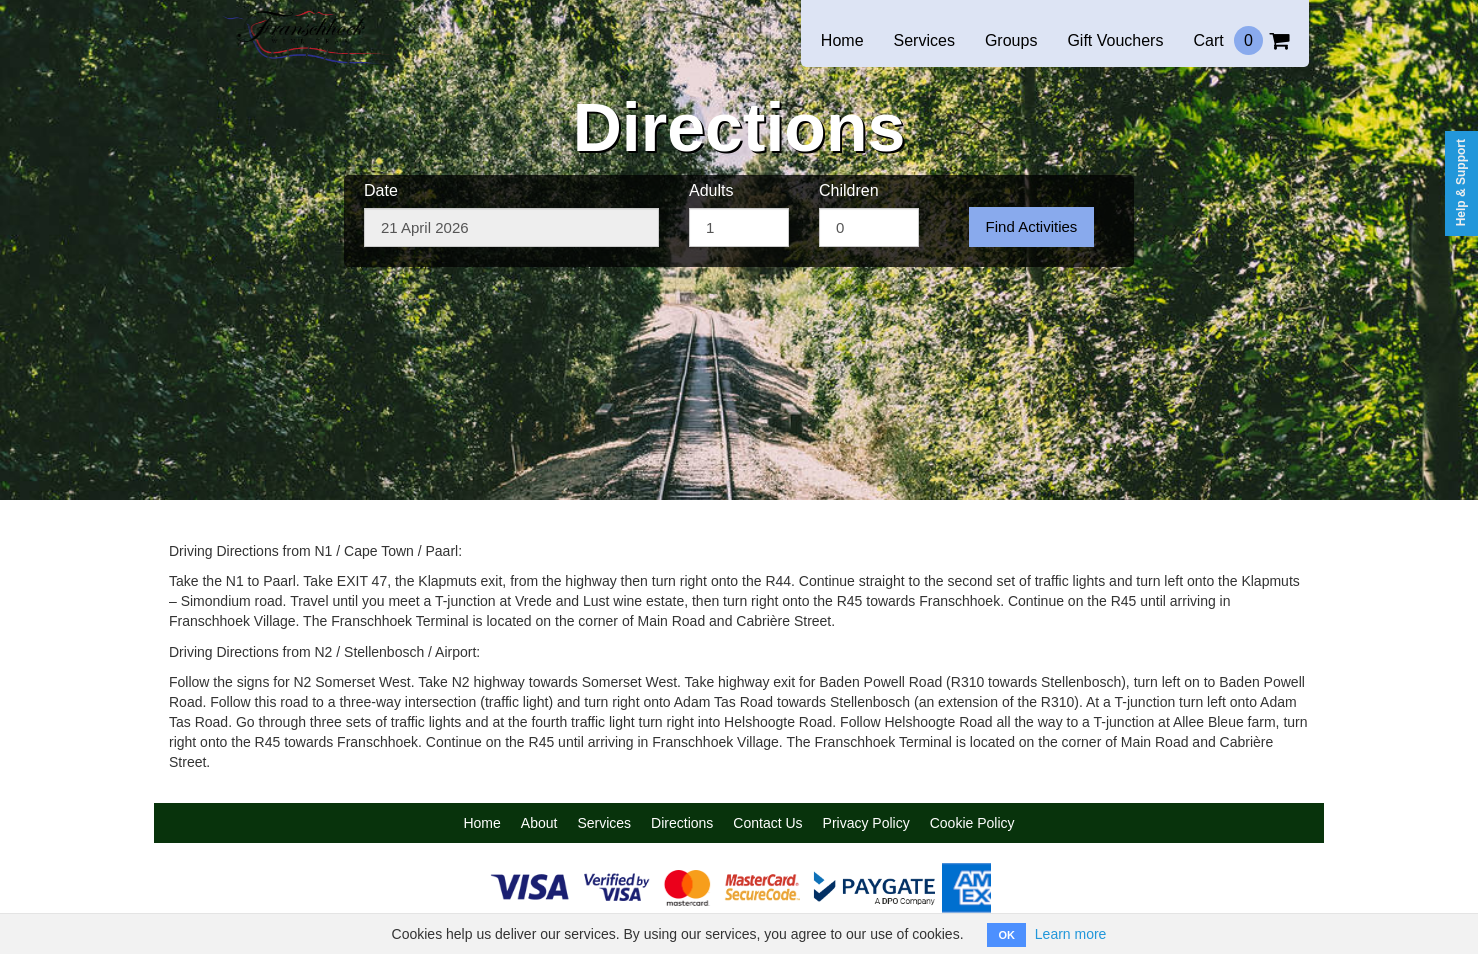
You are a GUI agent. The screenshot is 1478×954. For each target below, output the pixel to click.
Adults (711, 190)
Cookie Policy (972, 823)
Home (842, 40)
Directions (682, 823)
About (539, 823)
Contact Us (767, 823)
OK (1006, 935)
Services (924, 40)
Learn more (1071, 934)
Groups (1011, 40)
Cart (1241, 40)
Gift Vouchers (1115, 40)
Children (849, 190)
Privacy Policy (866, 823)
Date (381, 190)
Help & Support (1461, 182)
